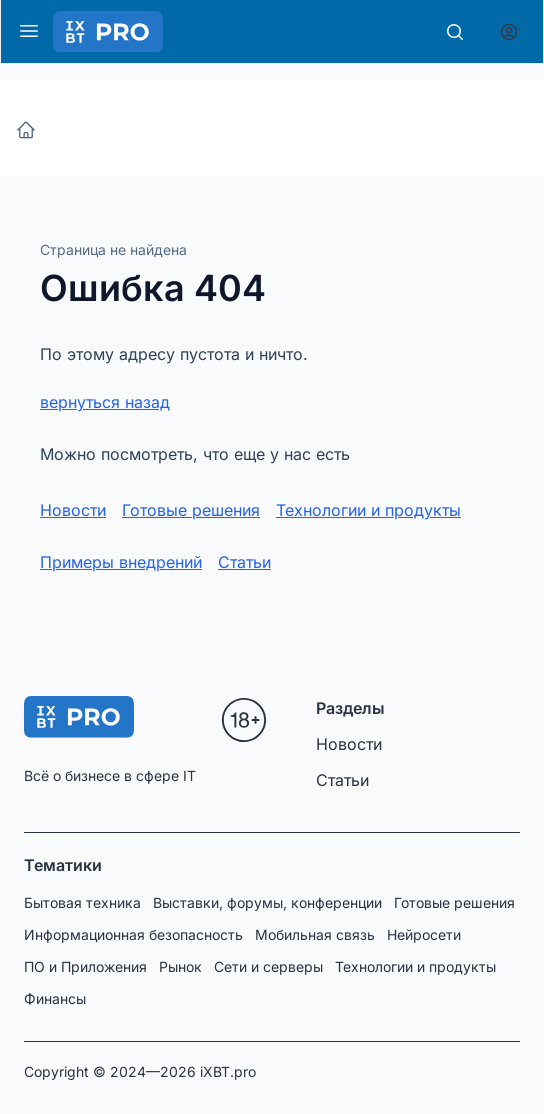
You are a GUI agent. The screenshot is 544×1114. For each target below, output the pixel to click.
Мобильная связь (315, 934)
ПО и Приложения (85, 966)
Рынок (180, 966)
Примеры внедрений (121, 562)
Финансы (55, 998)
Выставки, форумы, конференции (267, 902)
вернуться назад (105, 402)
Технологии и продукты (368, 510)
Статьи (244, 562)
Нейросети (424, 934)
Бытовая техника (82, 902)
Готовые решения (191, 510)
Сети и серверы (268, 966)
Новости (73, 510)
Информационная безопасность (133, 934)
